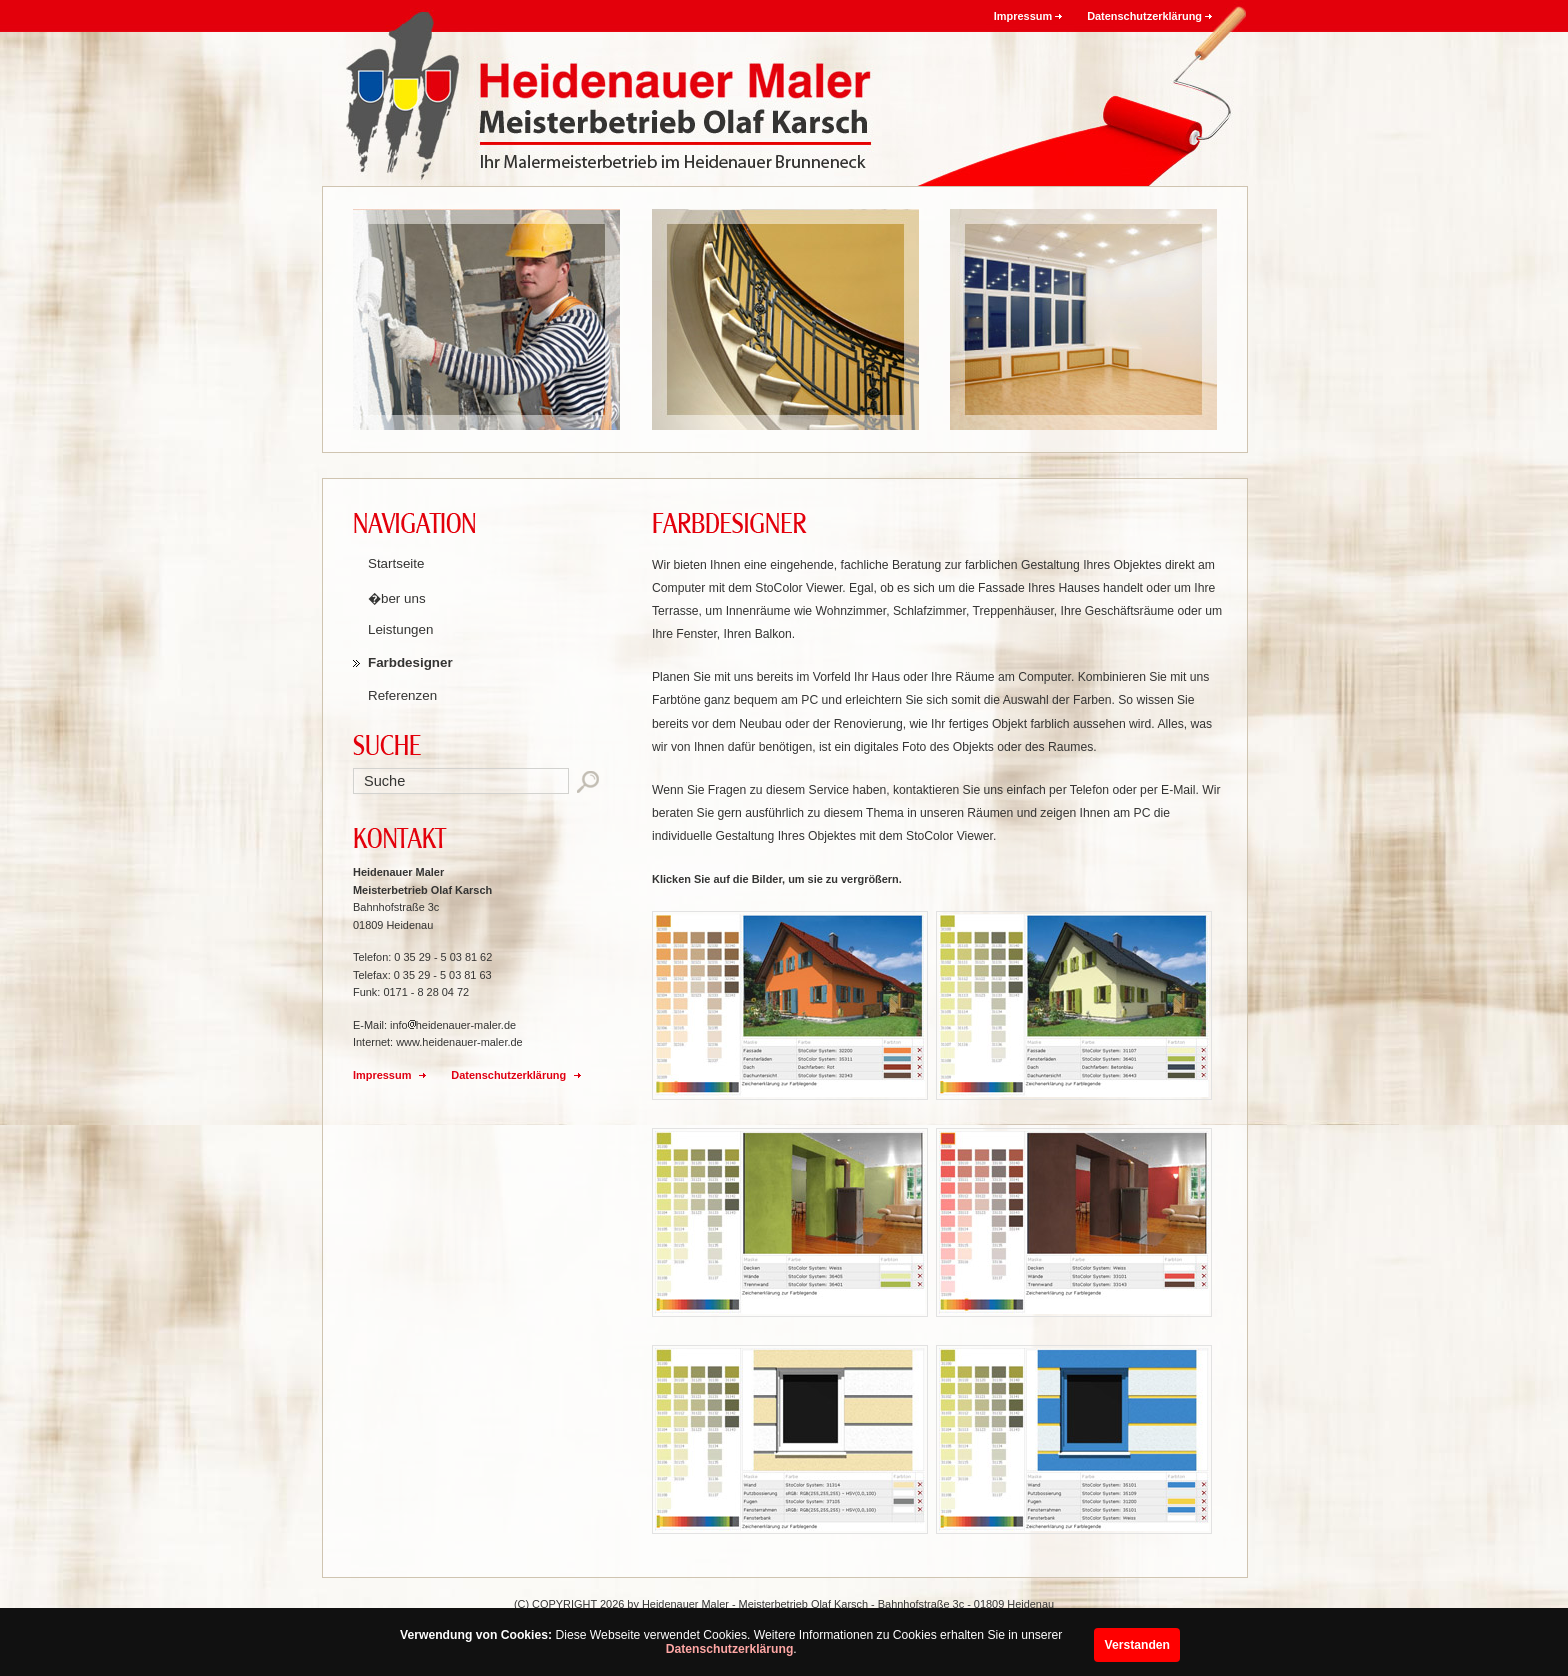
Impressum (1023, 16)
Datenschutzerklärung (730, 1649)
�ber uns (397, 598)
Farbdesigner (410, 662)
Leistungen (400, 629)
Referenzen (402, 695)
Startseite (396, 563)
